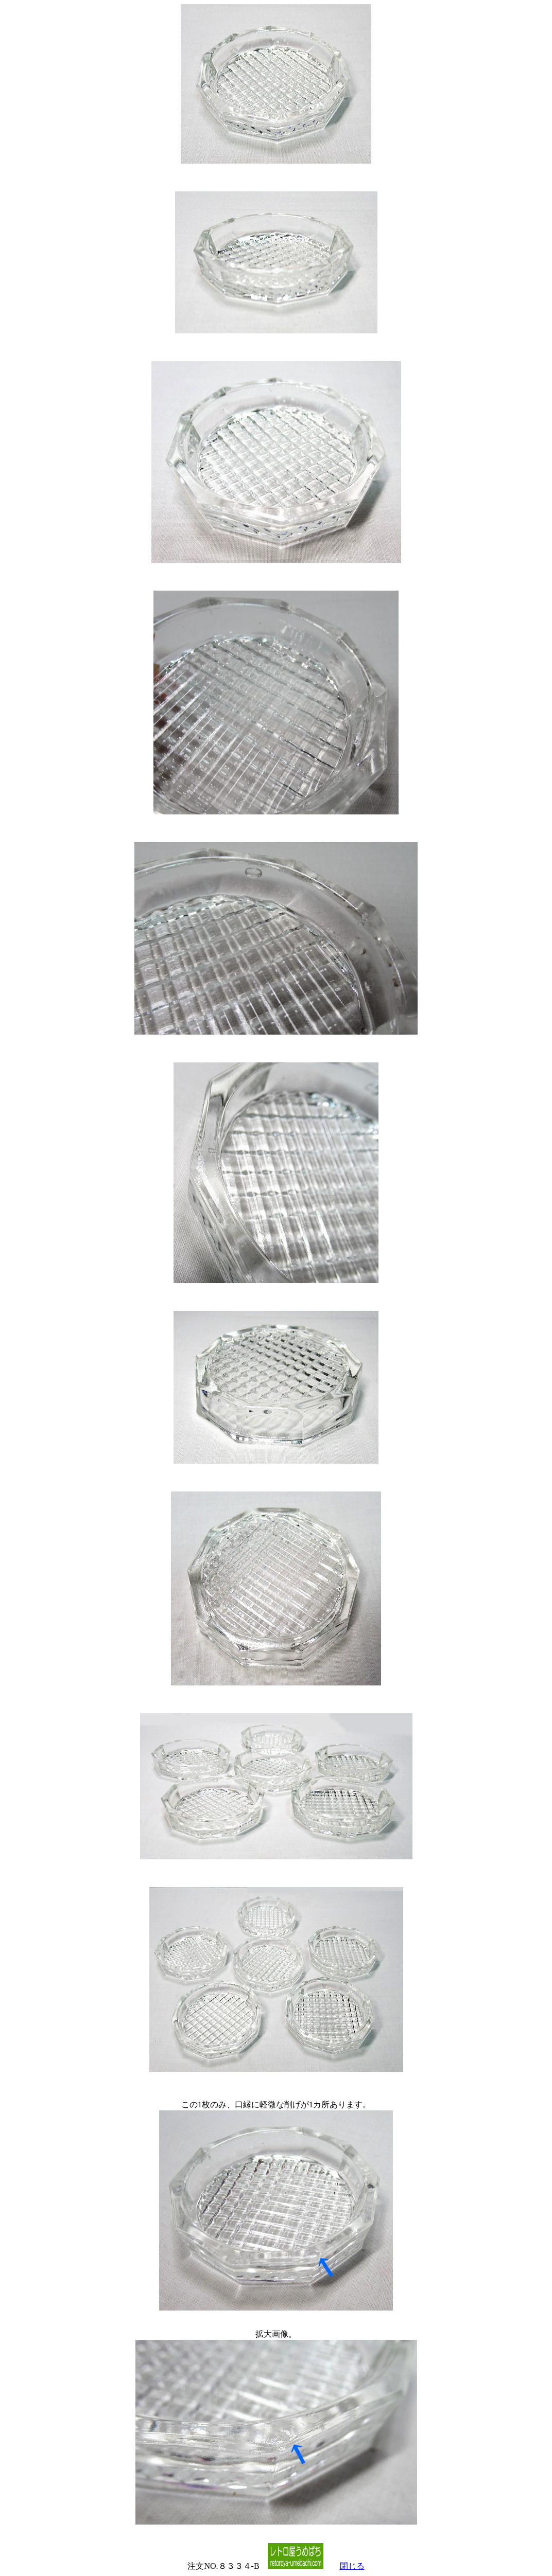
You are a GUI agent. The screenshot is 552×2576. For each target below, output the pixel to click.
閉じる (352, 2566)
